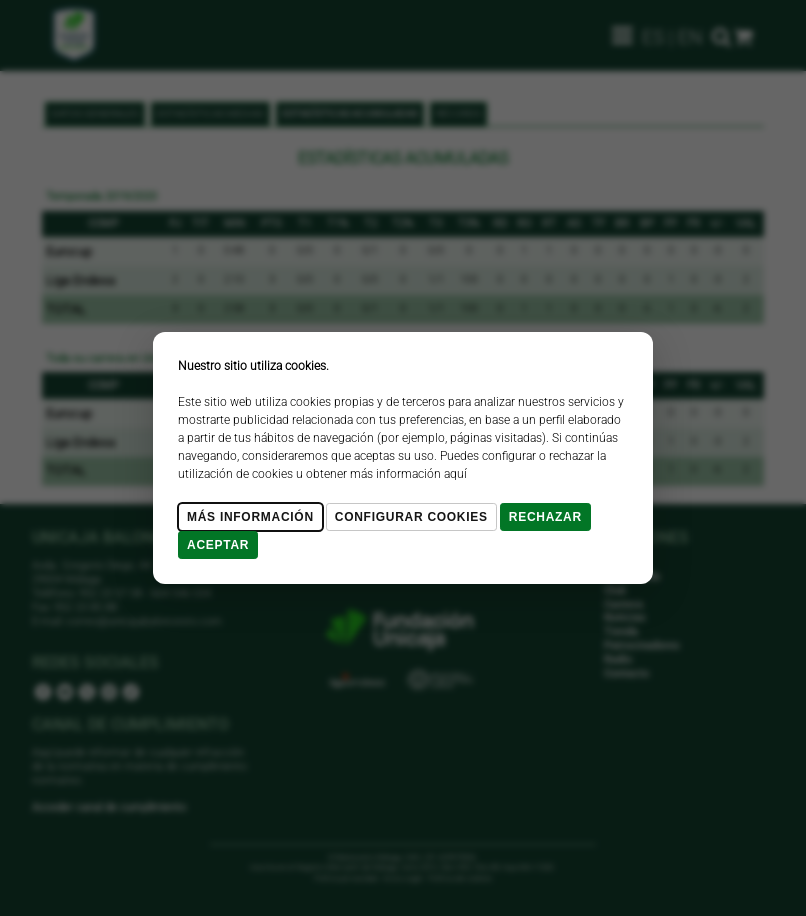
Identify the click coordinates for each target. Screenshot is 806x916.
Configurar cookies (411, 517)
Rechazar (545, 517)
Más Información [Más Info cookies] (250, 517)
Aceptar (218, 545)
